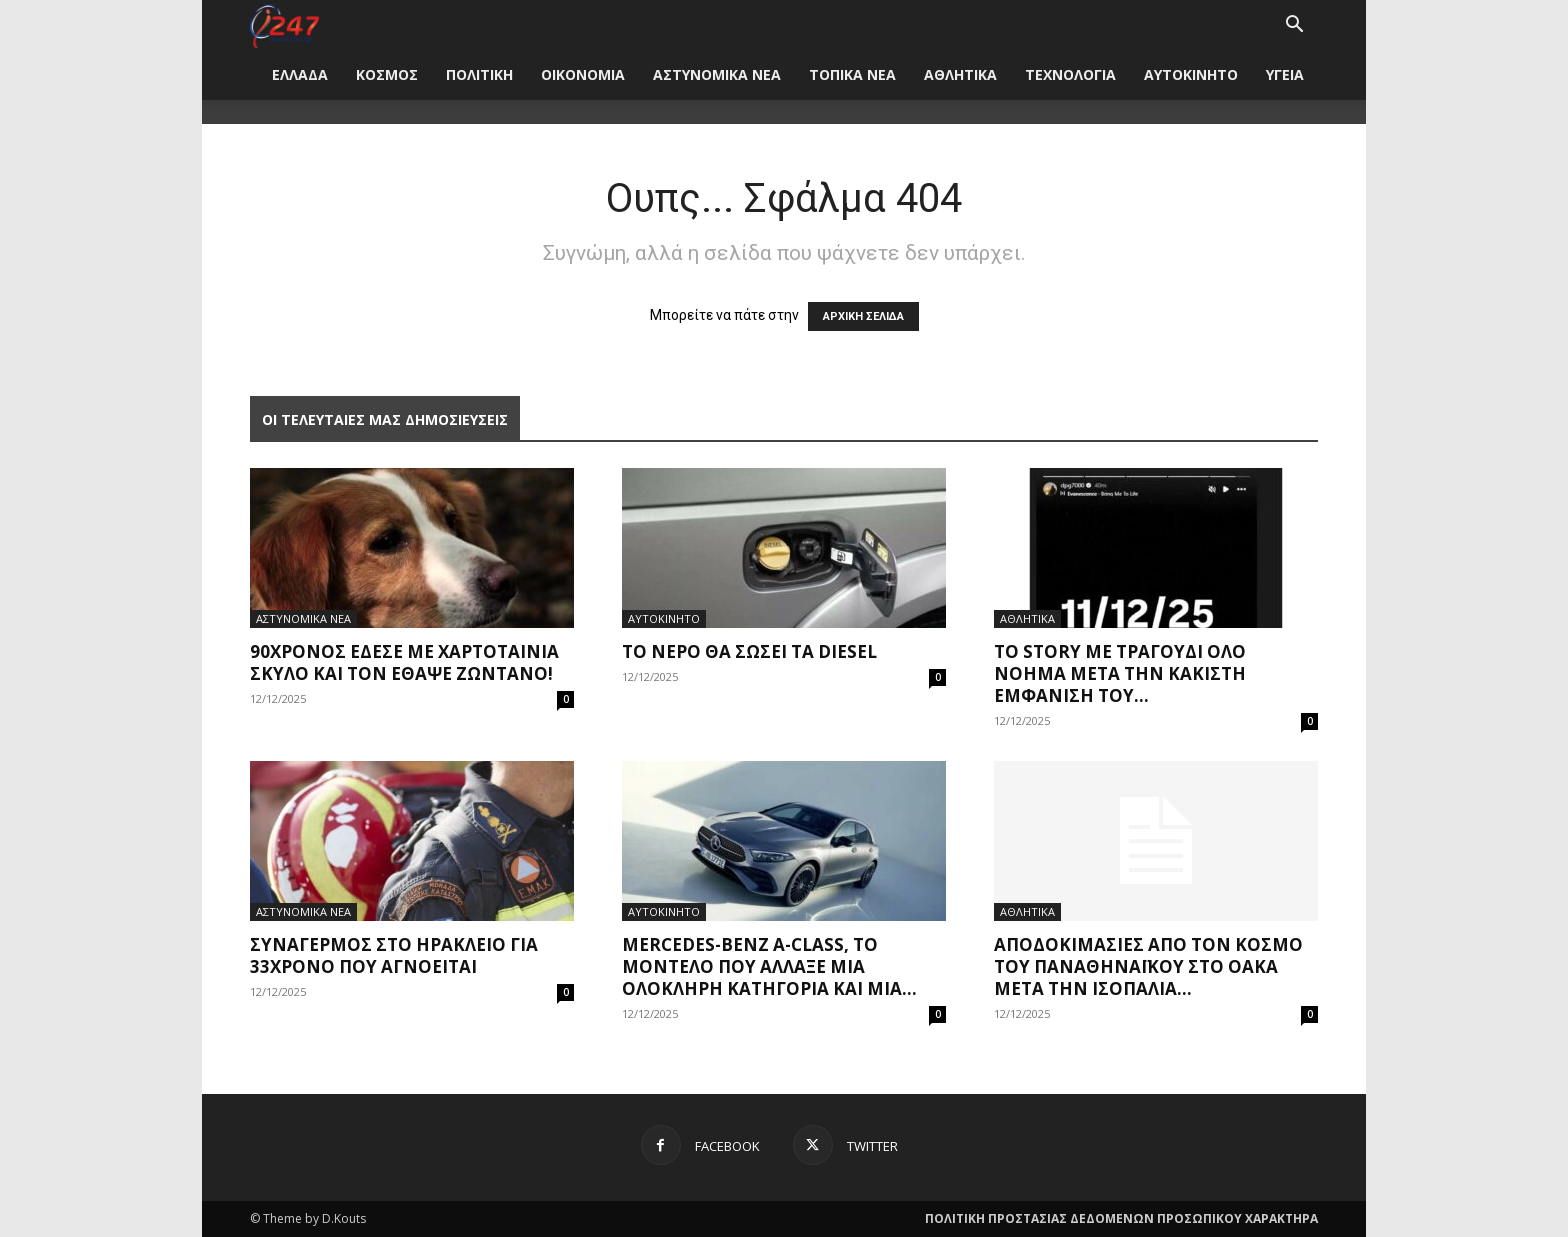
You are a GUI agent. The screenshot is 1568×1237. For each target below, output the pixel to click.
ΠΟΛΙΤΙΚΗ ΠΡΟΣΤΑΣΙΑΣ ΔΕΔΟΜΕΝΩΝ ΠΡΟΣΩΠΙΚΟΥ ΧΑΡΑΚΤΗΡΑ (1121, 1218)
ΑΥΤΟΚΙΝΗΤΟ (1191, 74)
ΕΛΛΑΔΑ (300, 74)
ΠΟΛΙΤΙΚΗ (479, 74)
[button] (1294, 26)
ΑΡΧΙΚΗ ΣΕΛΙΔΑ (863, 316)
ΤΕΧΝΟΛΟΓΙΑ (1070, 74)
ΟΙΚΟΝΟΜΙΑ (583, 74)
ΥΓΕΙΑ (1285, 74)
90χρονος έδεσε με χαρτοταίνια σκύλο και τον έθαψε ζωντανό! (404, 662)
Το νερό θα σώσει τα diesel (749, 651)
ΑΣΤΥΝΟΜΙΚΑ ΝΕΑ (717, 74)
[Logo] (284, 24)
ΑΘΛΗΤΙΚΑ (960, 74)
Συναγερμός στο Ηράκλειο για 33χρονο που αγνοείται (394, 955)
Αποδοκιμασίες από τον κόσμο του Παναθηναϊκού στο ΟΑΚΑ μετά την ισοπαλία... (1148, 966)
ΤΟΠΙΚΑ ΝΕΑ (852, 74)
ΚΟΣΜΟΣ (387, 74)
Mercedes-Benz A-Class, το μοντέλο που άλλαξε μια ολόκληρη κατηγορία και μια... (769, 966)
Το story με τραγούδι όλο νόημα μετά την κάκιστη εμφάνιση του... (1120, 673)
